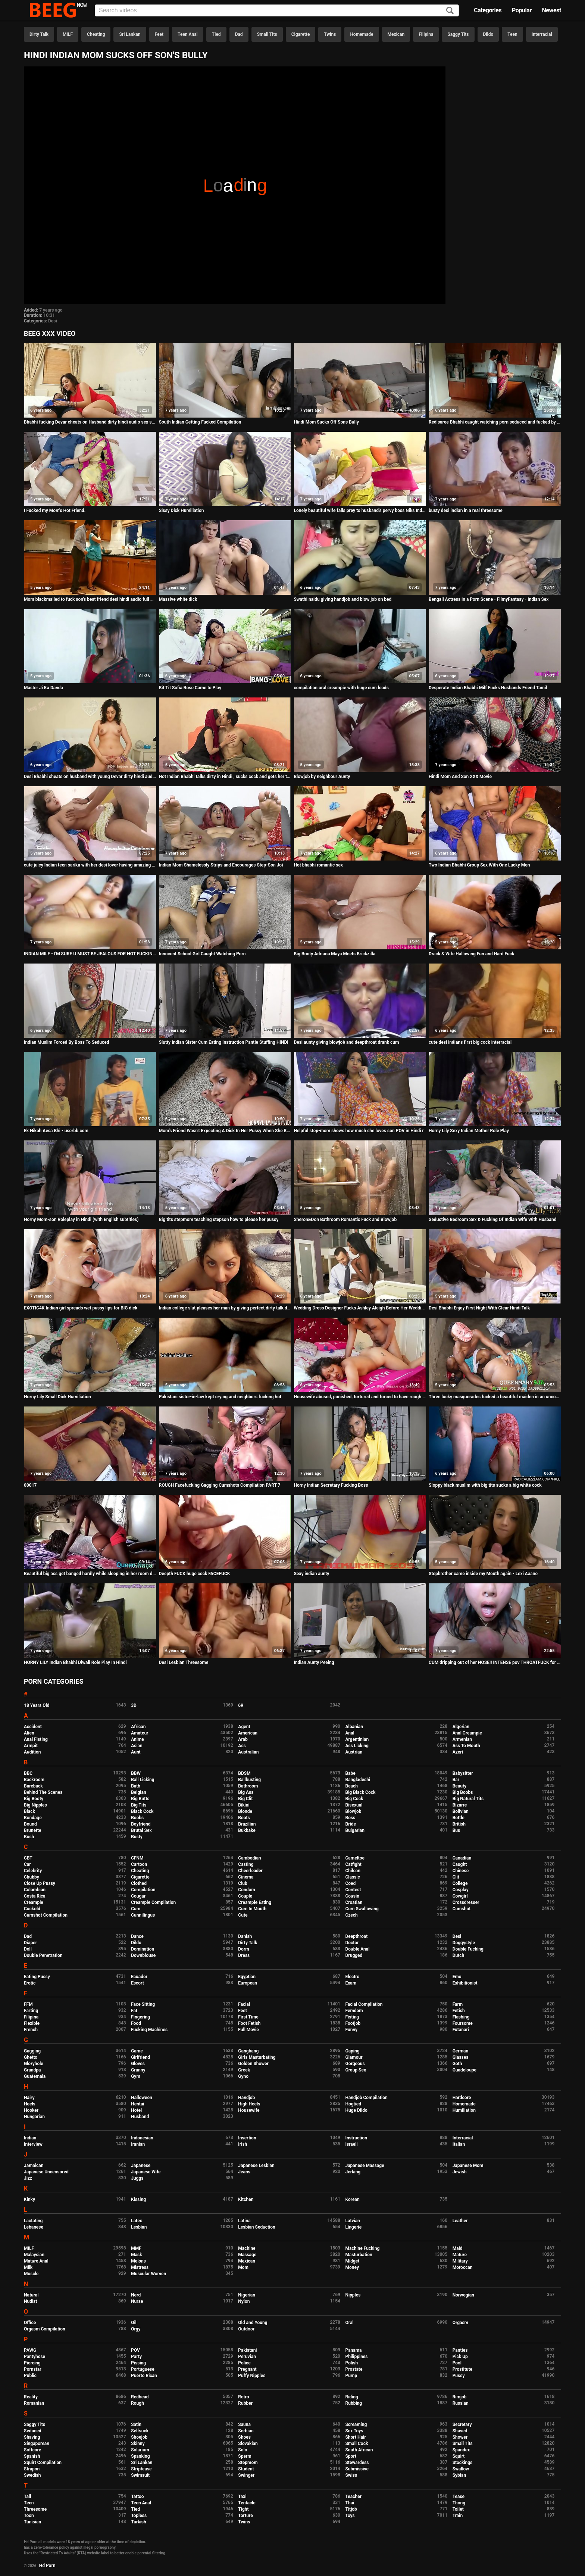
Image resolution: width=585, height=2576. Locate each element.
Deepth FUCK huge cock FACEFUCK (194, 1573)
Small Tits (267, 34)
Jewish (460, 2171)
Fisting (352, 2017)
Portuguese (142, 2369)
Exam (350, 1983)
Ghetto (30, 2057)
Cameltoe (354, 1858)
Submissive (356, 2469)
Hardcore (462, 2097)
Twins (330, 34)
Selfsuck (139, 2430)
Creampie (33, 1902)
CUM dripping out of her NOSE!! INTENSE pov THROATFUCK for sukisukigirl (495, 1662)
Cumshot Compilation (46, 1915)
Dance (137, 1936)
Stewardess (357, 2462)
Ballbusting (249, 1779)
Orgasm (460, 2322)
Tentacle (247, 2502)
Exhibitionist (465, 1983)
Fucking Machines (149, 2029)
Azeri (458, 1752)
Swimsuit (140, 2475)
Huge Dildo (356, 2110)
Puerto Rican (144, 2375)
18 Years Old (36, 1705)
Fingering (140, 2017)
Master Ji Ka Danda (43, 687)
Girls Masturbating (256, 2057)
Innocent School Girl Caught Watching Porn (202, 953)
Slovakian (247, 2443)
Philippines (356, 2356)
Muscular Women (148, 2273)
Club (242, 1883)
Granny (138, 2070)
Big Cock (354, 1798)
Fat (134, 2010)
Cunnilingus (143, 1915)
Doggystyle (464, 1942)
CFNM (137, 1858)
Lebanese (33, 2227)
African (138, 1726)
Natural (31, 2295)
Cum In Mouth (252, 1908)
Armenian (462, 1739)
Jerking (352, 2171)
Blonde (245, 1811)
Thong (459, 2502)
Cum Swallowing (361, 1908)
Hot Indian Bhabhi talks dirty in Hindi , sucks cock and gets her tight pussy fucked (225, 776)
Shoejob (139, 2437)
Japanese (140, 2165)
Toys (349, 2515)
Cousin (352, 1896)
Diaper (30, 1942)
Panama (353, 2350)
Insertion (247, 2138)
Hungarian (34, 2116)
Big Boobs (463, 1792)
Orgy (135, 2329)
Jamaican (34, 2165)
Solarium (140, 2449)
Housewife (248, 2110)
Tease (458, 2496)
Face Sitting (143, 2004)
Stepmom (247, 2462)
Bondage (33, 1817)
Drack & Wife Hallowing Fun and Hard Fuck (471, 953)
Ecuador (139, 1976)
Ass (241, 1745)
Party (136, 2356)
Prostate (353, 2369)
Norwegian (463, 2295)
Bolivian (461, 1811)
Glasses (461, 2057)
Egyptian (247, 1976)
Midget (352, 2261)
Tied (216, 34)
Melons (138, 2261)
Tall (27, 2496)
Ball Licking (142, 1779)
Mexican (396, 34)
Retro (243, 2396)
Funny (351, 2029)
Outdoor (246, 2329)
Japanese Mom (468, 2165)
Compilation (143, 1889)
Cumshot (462, 1908)
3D (134, 1705)
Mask (136, 2254)
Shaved (460, 2430)
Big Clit (245, 1798)
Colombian (35, 1889)
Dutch (458, 1955)
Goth (457, 2063)
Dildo (488, 34)
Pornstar (32, 2369)
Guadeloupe (464, 2070)
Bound (30, 1824)
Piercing (32, 2363)
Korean (352, 2199)
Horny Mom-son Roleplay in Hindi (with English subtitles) (81, 1219)
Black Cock (142, 1811)
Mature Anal (36, 2261)
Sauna (244, 2424)
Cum (135, 1908)
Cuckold (32, 1908)
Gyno (243, 2076)
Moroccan (463, 2267)
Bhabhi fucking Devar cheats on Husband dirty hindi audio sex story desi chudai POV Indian (90, 422)
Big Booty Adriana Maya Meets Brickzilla (334, 953)
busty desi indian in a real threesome (466, 510)
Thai (349, 2502)
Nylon (244, 2301)
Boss (350, 1817)
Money (352, 2267)
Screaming (356, 2424)
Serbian (245, 2430)
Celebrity (33, 1870)
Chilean (352, 1870)
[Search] (450, 11)
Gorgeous (355, 2063)
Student (246, 2469)
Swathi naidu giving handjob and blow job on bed (342, 599)
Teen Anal (188, 34)
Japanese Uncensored (46, 2171)
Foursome (463, 2023)
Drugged (353, 1955)
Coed (350, 1883)
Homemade (361, 34)
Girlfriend (140, 2057)
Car (27, 1864)
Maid (458, 2248)
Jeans (244, 2171)
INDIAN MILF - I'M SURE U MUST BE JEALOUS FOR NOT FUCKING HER (90, 953)
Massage (247, 2254)
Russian (461, 2403)
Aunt (136, 1752)
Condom (246, 1889)
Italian (459, 2144)
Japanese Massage (364, 2165)
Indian (30, 2138)
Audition (32, 1752)
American (247, 1733)
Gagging (32, 2051)
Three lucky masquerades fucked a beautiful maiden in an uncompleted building (495, 1396)
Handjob (246, 2097)
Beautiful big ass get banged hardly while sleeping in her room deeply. (90, 1573)
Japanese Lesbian (256, 2165)
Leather (460, 2220)
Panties (460, 2350)
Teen (512, 34)
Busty (137, 1836)
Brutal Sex (141, 1830)
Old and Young (252, 2322)
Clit (456, 1877)
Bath (135, 1786)
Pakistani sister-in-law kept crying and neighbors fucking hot (220, 1396)
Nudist (30, 2301)
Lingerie (353, 2227)
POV (135, 2350)
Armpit (31, 1745)
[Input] (277, 10)
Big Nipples (35, 1805)
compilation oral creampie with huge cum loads (341, 687)
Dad (239, 34)
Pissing (138, 2363)
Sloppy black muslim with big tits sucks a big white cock (485, 1485)
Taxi (242, 2496)
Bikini (243, 1805)
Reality (31, 2396)
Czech (351, 1915)
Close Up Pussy (39, 1883)
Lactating (33, 2220)
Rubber (245, 2403)
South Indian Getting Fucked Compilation (200, 422)
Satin (136, 2424)
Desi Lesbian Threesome (184, 1662)
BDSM (244, 1773)
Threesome (35, 2509)
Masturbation (358, 2254)
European (247, 1983)
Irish (242, 2144)
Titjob (351, 2509)
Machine (246, 2248)
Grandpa (32, 2070)
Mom (243, 2267)
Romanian (34, 2403)
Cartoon (139, 1864)
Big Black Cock (360, 1792)
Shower (460, 2437)
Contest (353, 1889)
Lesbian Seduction (256, 2227)
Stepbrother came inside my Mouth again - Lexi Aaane (483, 1573)
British (459, 1824)
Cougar (138, 1896)
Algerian (461, 1726)
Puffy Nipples (251, 2375)
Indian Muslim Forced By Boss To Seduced (66, 1042)
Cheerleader (250, 1870)
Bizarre (460, 1805)
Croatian (353, 1902)
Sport (350, 2456)
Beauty (459, 1786)
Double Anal (357, 1949)
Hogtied (353, 2104)
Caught (460, 1864)
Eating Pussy (37, 1976)
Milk (28, 2267)
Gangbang (248, 2051)
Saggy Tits (458, 34)
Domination (142, 1949)
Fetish (459, 2010)
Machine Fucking (362, 2248)
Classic (352, 1877)
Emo (457, 1976)
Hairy (29, 2097)
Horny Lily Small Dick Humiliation (57, 1396)
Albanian (354, 1726)
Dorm (243, 1949)
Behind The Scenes (43, 1792)
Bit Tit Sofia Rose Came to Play (190, 687)
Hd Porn (47, 2565)
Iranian (138, 2144)
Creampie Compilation (153, 1902)
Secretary (462, 2424)
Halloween (141, 2097)
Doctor (352, 1942)
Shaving (32, 2437)
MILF (68, 34)
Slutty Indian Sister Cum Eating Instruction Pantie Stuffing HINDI (223, 1042)
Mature (460, 2254)
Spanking (140, 2456)
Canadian (462, 1858)
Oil (134, 2322)
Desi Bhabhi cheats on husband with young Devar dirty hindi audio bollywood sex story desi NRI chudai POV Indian (90, 776)
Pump (351, 2375)
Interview (33, 2144)
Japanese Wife (145, 2171)
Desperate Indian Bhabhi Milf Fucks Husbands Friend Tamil (488, 687)
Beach (351, 1786)
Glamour (353, 2057)
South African (359, 2449)
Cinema (245, 1877)
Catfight (353, 1864)
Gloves (138, 2063)
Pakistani (247, 2350)
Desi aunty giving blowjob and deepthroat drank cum (346, 1042)
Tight (243, 2509)
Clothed (139, 1883)
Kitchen (245, 2199)
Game (137, 2051)
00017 (30, 1485)
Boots (244, 1817)
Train (458, 2515)
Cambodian (249, 1858)
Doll (28, 1949)
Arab (242, 1739)
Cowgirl (460, 1896)
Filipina (426, 34)
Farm (458, 2004)
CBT (28, 1858)
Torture (245, 2515)
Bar (456, 1779)
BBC (28, 1773)
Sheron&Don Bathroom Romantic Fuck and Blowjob (345, 1219)
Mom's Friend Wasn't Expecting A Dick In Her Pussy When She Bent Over (225, 1130)
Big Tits (138, 1805)
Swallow (461, 2469)
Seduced (32, 2430)
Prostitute (462, 2369)
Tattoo (137, 2496)
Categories (487, 10)
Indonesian (142, 2138)
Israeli (351, 2144)
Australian (248, 1752)
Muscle (31, 2273)
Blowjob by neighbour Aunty (322, 776)
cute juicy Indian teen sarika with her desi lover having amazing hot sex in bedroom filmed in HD (90, 865)
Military (460, 2261)
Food (136, 2023)
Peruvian (247, 2356)
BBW (136, 1773)
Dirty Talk (39, 34)
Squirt (459, 2456)
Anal (349, 1733)
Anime (137, 1739)
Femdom (354, 2010)
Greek (244, 2070)
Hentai (137, 2104)
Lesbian (139, 2227)
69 (240, 1705)
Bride (350, 1824)
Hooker (31, 2110)
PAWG (30, 2350)
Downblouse (143, 1955)
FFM (28, 2004)
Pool (457, 2363)
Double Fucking (468, 1949)
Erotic (29, 1983)
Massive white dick (178, 599)
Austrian (353, 1752)
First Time (248, 2017)
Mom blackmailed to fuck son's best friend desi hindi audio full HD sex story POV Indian (90, 599)
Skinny (137, 2443)
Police (244, 2363)
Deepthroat (356, 1936)
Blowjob (353, 1811)
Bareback (33, 1786)
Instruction (356, 2138)
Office (30, 2322)
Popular (522, 10)
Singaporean (36, 2443)
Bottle (458, 1817)
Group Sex (355, 2070)
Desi (52, 321)
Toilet (458, 2509)
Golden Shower (253, 2063)
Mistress (139, 2267)
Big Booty (33, 1798)
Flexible (32, 2023)
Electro (352, 1976)
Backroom (34, 1779)
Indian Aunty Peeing (314, 1662)
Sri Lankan (129, 34)
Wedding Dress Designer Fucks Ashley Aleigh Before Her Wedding (360, 1308)
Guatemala (35, 2076)
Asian (137, 1745)
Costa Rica (35, 1896)
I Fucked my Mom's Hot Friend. (54, 510)
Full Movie (248, 2029)
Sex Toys (354, 2430)
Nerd (136, 2295)
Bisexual (353, 1805)
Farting (31, 2010)
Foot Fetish (249, 2023)
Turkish (138, 2522)
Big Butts (140, 1798)
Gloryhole (33, 2063)
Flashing (461, 2017)
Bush (29, 1836)
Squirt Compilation (43, 2462)
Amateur (139, 1733)
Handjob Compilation (366, 2097)
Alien (29, 1733)
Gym (135, 2076)
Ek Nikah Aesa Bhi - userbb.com (56, 1130)
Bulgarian (355, 1830)
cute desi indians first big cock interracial (470, 1042)
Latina (244, 2220)
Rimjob (460, 2396)
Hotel (136, 2110)
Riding (351, 2396)
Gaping (352, 2051)
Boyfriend (140, 1824)
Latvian (352, 2220)
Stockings (463, 2462)
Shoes (244, 2437)
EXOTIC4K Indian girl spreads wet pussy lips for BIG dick (80, 1308)
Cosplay (461, 1889)
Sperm (244, 2456)
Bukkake (246, 1830)
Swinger (246, 2475)
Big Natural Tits (468, 1798)
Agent (244, 1726)
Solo (242, 2449)
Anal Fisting (36, 1739)
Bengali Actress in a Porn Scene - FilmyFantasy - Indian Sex (488, 599)
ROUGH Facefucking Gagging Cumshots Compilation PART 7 (220, 1485)
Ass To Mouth (466, 1745)
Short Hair (355, 2437)
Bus (456, 1830)
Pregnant (247, 2369)
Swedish (32, 2475)
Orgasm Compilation (44, 2329)
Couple (245, 1896)
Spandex (461, 2449)
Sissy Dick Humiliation (181, 510)
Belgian (138, 1792)
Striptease (141, 2469)
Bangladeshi (357, 1779)
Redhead (139, 2396)
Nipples (352, 2295)
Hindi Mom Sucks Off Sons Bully (326, 422)
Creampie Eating (254, 1902)
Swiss (351, 2475)
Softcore (32, 2449)
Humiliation (464, 2110)
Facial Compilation (363, 2004)
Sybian (459, 2475)
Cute (242, 1915)
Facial (244, 2004)
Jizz (28, 2178)
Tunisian (32, 2522)
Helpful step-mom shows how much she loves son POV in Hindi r (359, 1130)
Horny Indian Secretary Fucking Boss (331, 1485)
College (460, 1883)
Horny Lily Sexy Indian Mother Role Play (469, 1130)
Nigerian (246, 2295)
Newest (551, 10)
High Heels (249, 2104)
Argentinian (357, 1739)
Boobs (137, 1817)
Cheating (96, 34)
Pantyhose (34, 2356)
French (31, 2029)
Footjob (352, 2023)
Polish (351, 2363)
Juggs (137, 2178)
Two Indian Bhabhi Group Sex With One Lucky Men (479, 865)
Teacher (353, 2496)
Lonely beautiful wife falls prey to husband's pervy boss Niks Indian (360, 510)
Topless (139, 2515)
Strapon (32, 2469)
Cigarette (300, 34)
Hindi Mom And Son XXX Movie (460, 776)
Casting (245, 1864)
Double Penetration (43, 1955)
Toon (29, 2515)
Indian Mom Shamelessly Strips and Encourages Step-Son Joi (221, 865)
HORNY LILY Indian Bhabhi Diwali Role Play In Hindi (75, 1662)
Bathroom (248, 1786)
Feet (159, 34)
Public (30, 2375)
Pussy (459, 2375)
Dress (244, 1955)
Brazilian (247, 1824)
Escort (137, 1983)
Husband (140, 2116)
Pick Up (460, 2356)
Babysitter (463, 1773)
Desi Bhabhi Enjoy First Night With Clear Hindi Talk (479, 1308)
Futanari (461, 2029)
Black (29, 1811)
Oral (349, 2322)
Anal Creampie (467, 1733)
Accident (33, 1726)
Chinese (461, 1870)
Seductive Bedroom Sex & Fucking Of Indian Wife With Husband (492, 1219)
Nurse (137, 2301)
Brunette (32, 1830)
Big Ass (245, 1792)
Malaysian (34, 2254)
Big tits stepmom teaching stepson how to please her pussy (219, 1219)
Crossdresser (466, 1902)
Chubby (31, 1877)
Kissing (138, 2199)
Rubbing (353, 2403)
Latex (136, 2220)
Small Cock (356, 2443)
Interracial (542, 34)
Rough (137, 2403)
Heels (29, 2104)
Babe (350, 1773)
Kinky (29, 2199)
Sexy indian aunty (311, 1573)
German (461, 2051)
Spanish (32, 2456)
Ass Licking (356, 1745)
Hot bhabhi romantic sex (318, 865)
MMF (136, 2248)
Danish (245, 1936)
